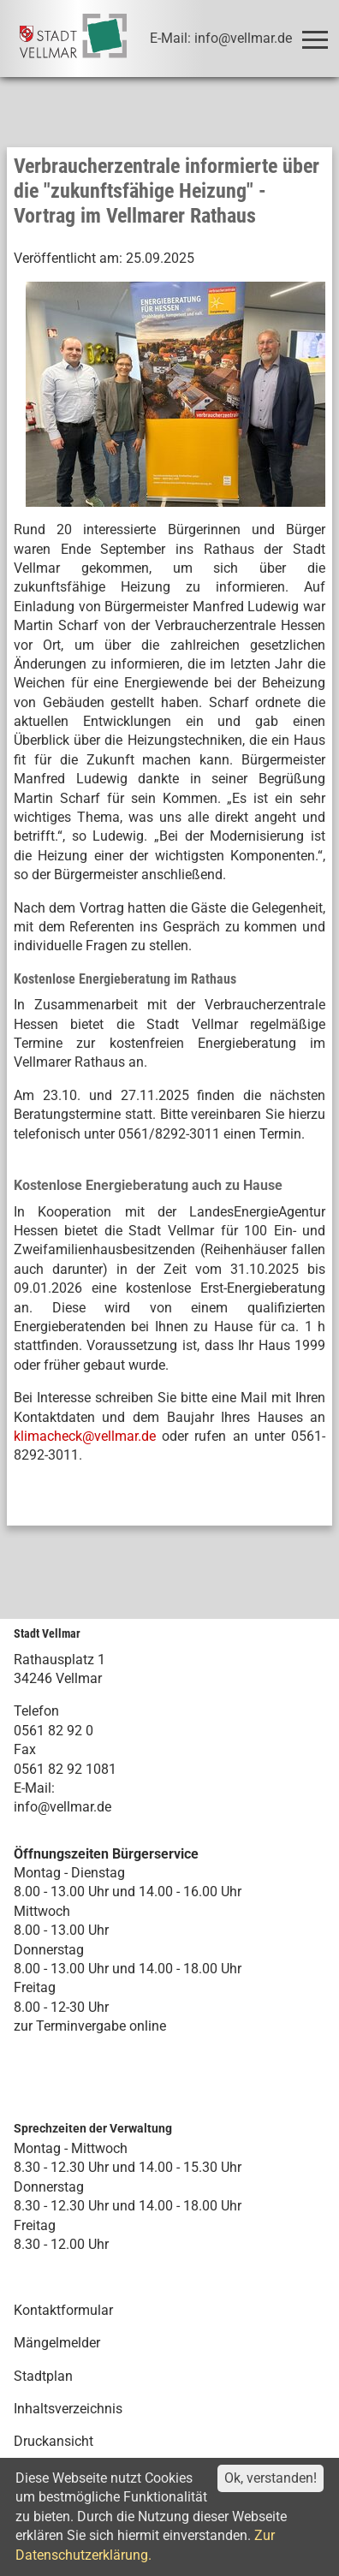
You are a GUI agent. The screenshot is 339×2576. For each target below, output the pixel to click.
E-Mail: (34, 1788)
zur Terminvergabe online (90, 2026)
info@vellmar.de (62, 1807)
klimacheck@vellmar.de (85, 1436)
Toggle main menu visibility (318, 32)
